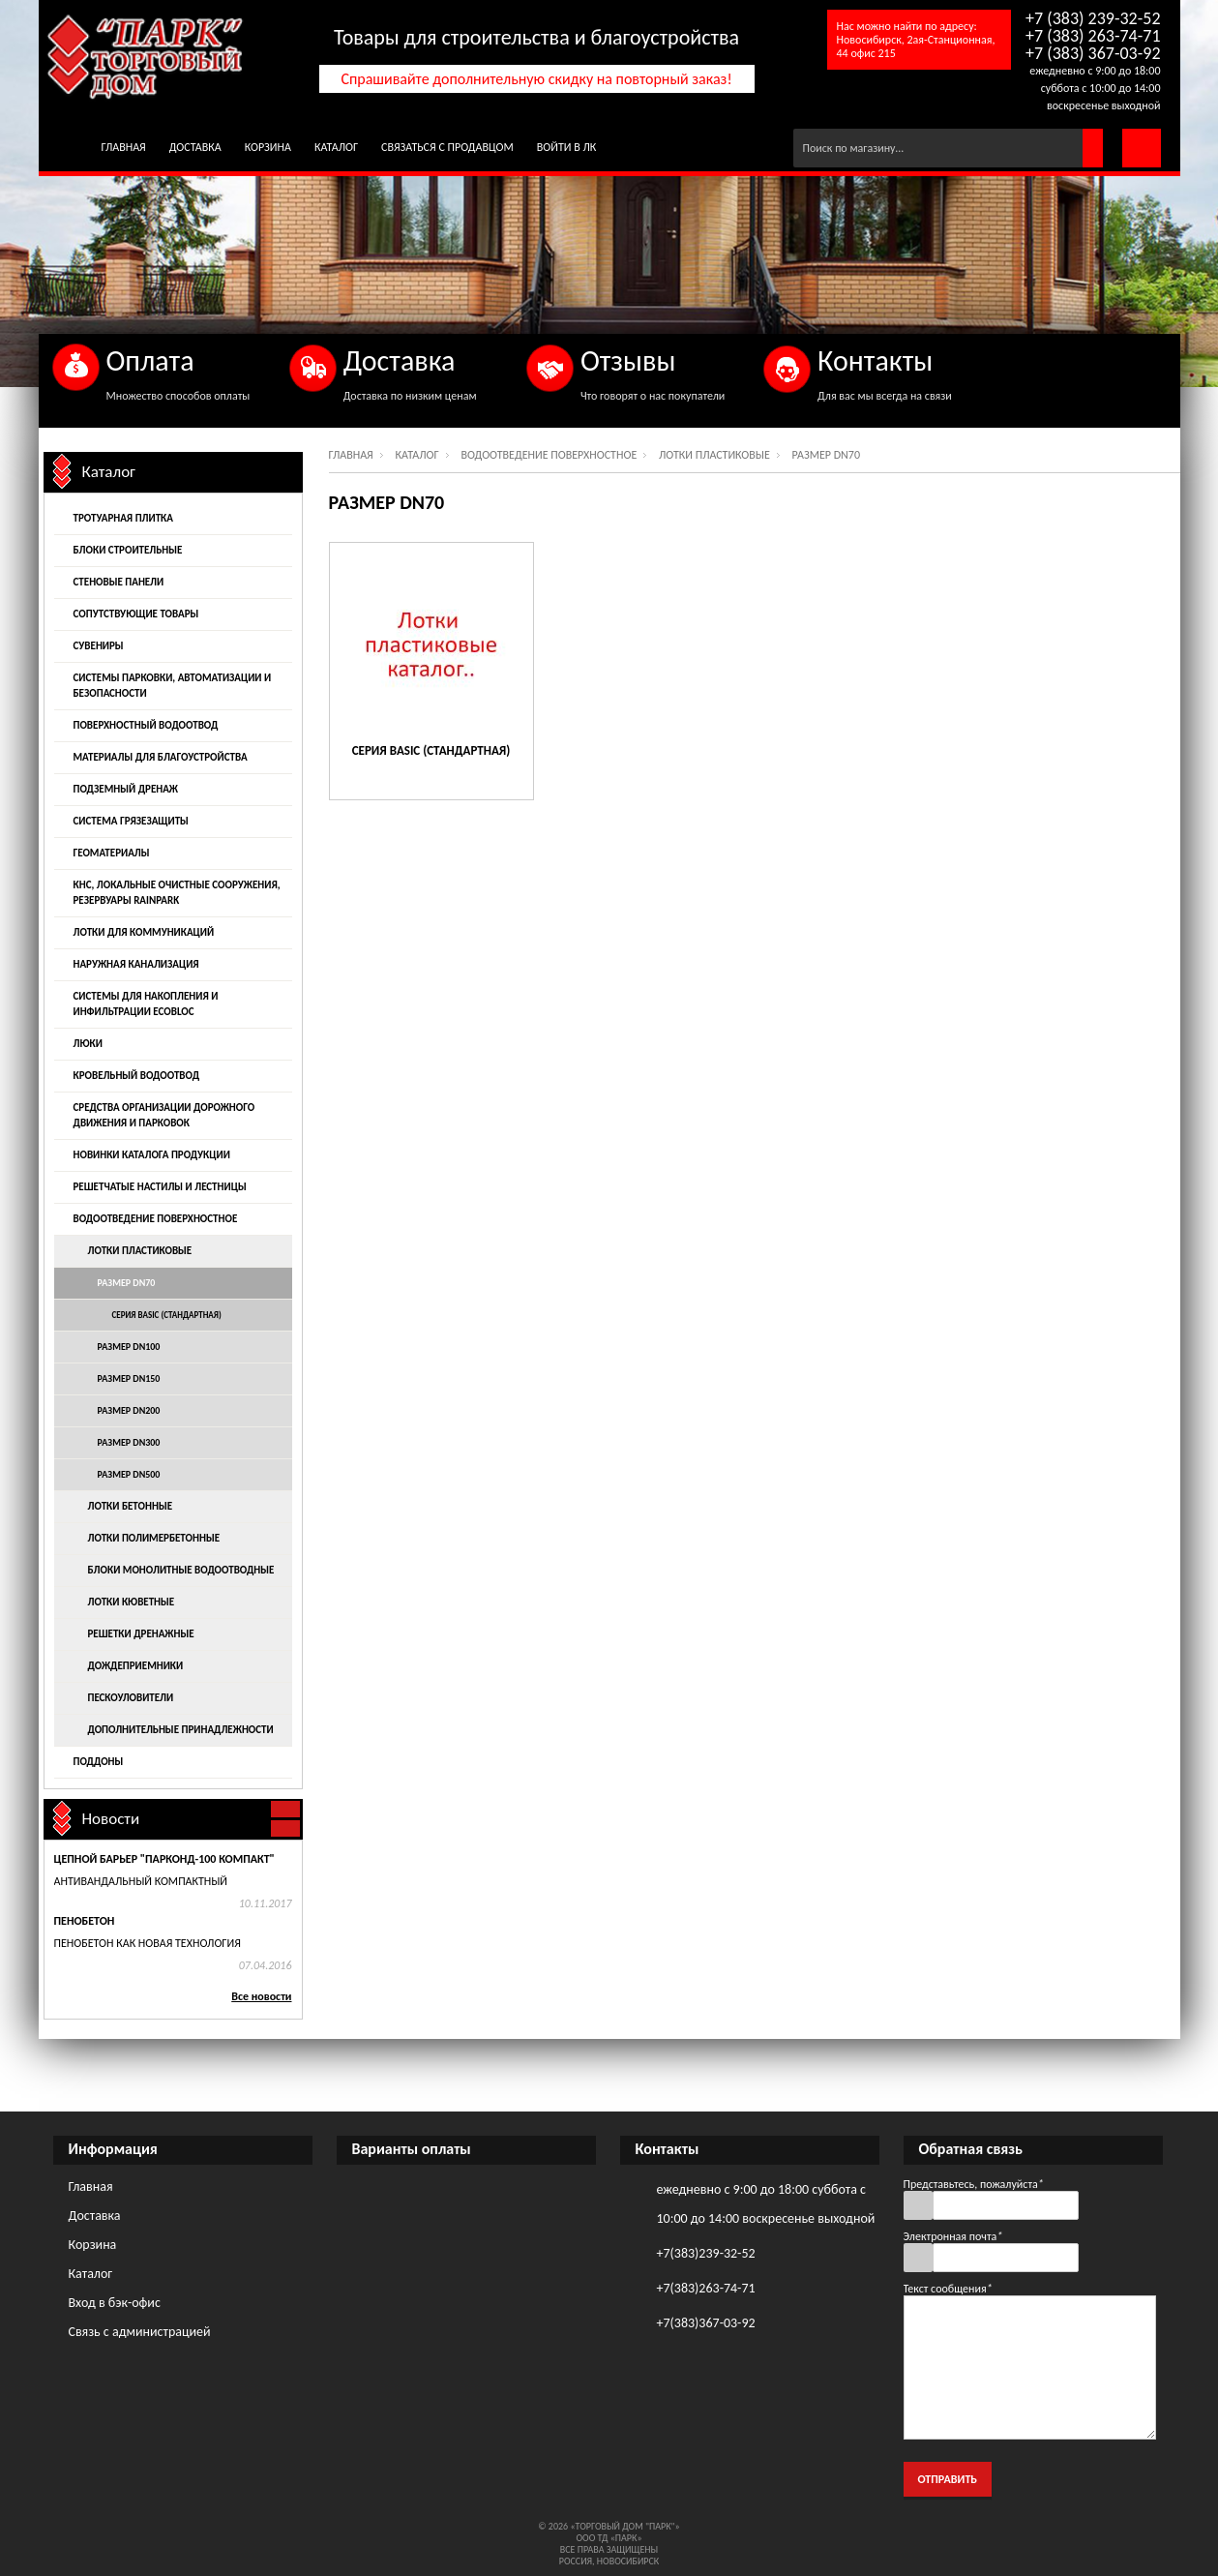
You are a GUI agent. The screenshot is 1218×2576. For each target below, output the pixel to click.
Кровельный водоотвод (137, 1075)
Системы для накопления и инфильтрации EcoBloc (146, 1004)
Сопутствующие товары (136, 614)
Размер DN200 (129, 1410)
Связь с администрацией (140, 2331)
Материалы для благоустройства (161, 757)
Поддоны (99, 1761)
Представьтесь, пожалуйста (974, 2184)
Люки (88, 1043)
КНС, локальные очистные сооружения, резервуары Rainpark (177, 893)
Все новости (261, 1996)
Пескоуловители (131, 1698)
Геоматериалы (112, 853)
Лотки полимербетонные (154, 1538)
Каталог (336, 147)
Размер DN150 (129, 1378)
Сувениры (99, 646)
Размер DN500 (129, 1474)
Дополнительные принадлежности (181, 1729)
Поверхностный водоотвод (146, 725)
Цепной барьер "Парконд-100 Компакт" (164, 1859)
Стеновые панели (119, 582)
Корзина (268, 147)
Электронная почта (953, 2236)
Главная (124, 147)
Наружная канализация (136, 964)
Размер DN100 (129, 1346)
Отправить (947, 2479)
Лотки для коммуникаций (144, 932)
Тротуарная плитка (123, 518)
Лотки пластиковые (714, 455)
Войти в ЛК (567, 147)
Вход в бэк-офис (115, 2302)
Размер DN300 (129, 1442)
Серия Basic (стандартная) (431, 750)
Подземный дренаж (126, 789)
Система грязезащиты (131, 821)
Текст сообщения (948, 2288)
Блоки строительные (128, 550)
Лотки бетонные (130, 1506)
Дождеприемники (136, 1666)
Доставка (195, 147)
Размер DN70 (127, 1282)
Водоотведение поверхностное (548, 455)
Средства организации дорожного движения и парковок (164, 1115)
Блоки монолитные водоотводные (181, 1570)
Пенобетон (84, 1921)
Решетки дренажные (141, 1634)
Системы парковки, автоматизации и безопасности (173, 686)
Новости (111, 1819)
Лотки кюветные (131, 1602)
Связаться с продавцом (447, 147)
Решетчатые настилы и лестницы (160, 1187)
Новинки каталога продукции (152, 1155)
